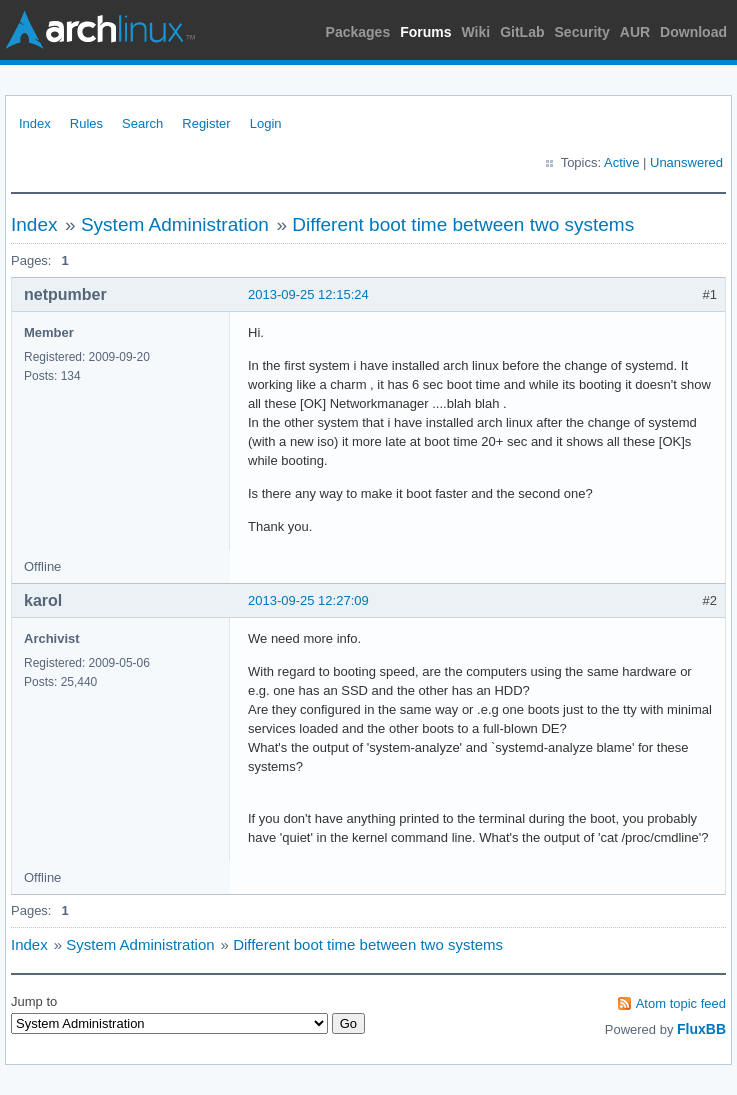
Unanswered (686, 162)
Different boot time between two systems (463, 224)
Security (582, 32)
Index (35, 123)
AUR (635, 32)
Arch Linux (100, 30)
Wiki (476, 32)
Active (621, 162)
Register (206, 123)
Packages (358, 32)
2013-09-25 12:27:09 (308, 600)
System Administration (175, 224)
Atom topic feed (681, 1003)
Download (693, 32)
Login (266, 123)
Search (142, 123)
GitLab (522, 32)
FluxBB (701, 1029)
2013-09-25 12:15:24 (308, 294)
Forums (425, 32)
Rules (86, 123)
